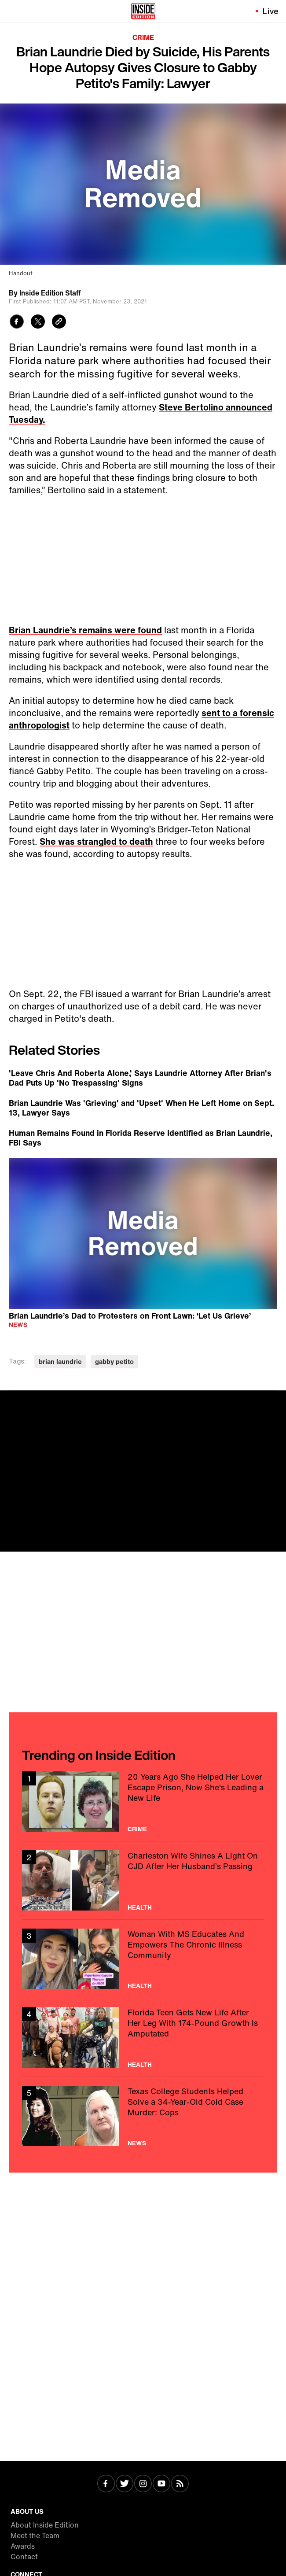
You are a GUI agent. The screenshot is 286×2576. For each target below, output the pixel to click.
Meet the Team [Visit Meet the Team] (35, 2535)
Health (140, 1907)
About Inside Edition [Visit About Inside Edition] (45, 2525)
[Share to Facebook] (17, 323)
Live (271, 11)
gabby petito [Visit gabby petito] (114, 1361)
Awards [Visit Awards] (23, 2546)
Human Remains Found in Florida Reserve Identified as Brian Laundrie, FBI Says (140, 1137)
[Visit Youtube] (161, 2484)
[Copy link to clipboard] (59, 323)
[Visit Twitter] (124, 2484)
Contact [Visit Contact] (24, 2556)
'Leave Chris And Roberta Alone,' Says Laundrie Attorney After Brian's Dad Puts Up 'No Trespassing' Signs (140, 1077)
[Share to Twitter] (38, 323)
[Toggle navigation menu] (12, 11)
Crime (143, 37)
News (18, 1324)
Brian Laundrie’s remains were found (85, 630)
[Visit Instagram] (143, 2484)
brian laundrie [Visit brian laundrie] (60, 1361)
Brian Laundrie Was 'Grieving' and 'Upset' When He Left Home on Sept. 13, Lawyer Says (141, 1107)
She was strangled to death (96, 841)
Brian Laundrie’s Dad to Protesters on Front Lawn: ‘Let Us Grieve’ (130, 1315)
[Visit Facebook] (106, 2484)
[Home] (143, 11)
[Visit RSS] (180, 2484)
